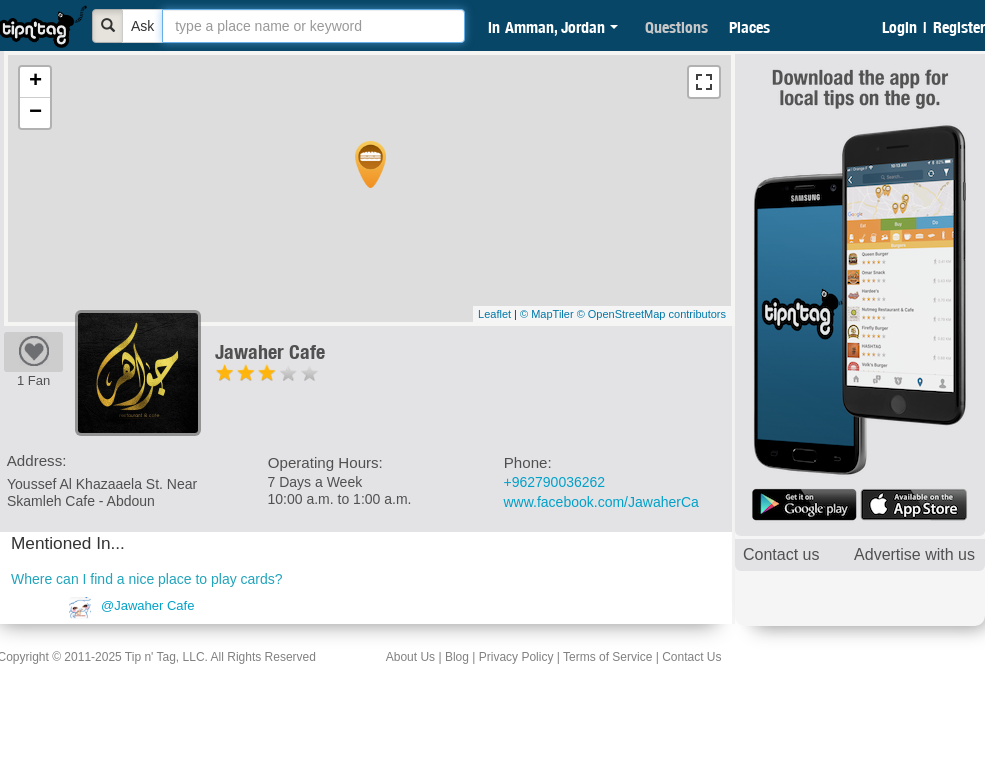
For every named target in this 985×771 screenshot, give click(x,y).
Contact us (781, 554)
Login (899, 27)
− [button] (35, 113)
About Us (410, 657)
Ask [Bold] (142, 26)
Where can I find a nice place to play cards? (147, 579)
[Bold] (108, 26)
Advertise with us (914, 554)
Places (749, 27)
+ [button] (35, 82)
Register (959, 27)
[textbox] (313, 26)
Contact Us (691, 657)
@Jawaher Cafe (147, 605)
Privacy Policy (516, 657)
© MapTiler (547, 314)
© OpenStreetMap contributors (651, 314)
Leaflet (494, 314)
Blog (457, 657)
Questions (676, 27)
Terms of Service (607, 657)
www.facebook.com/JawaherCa (601, 502)
